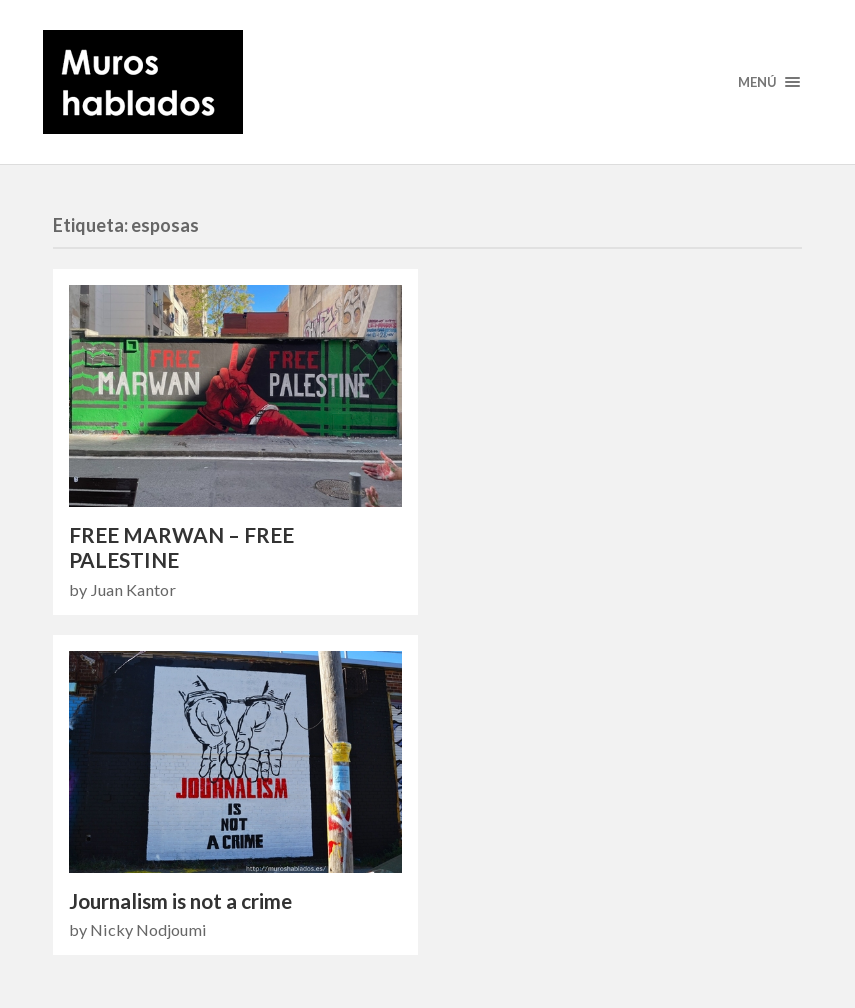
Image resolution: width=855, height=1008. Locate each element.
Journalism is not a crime (180, 901)
